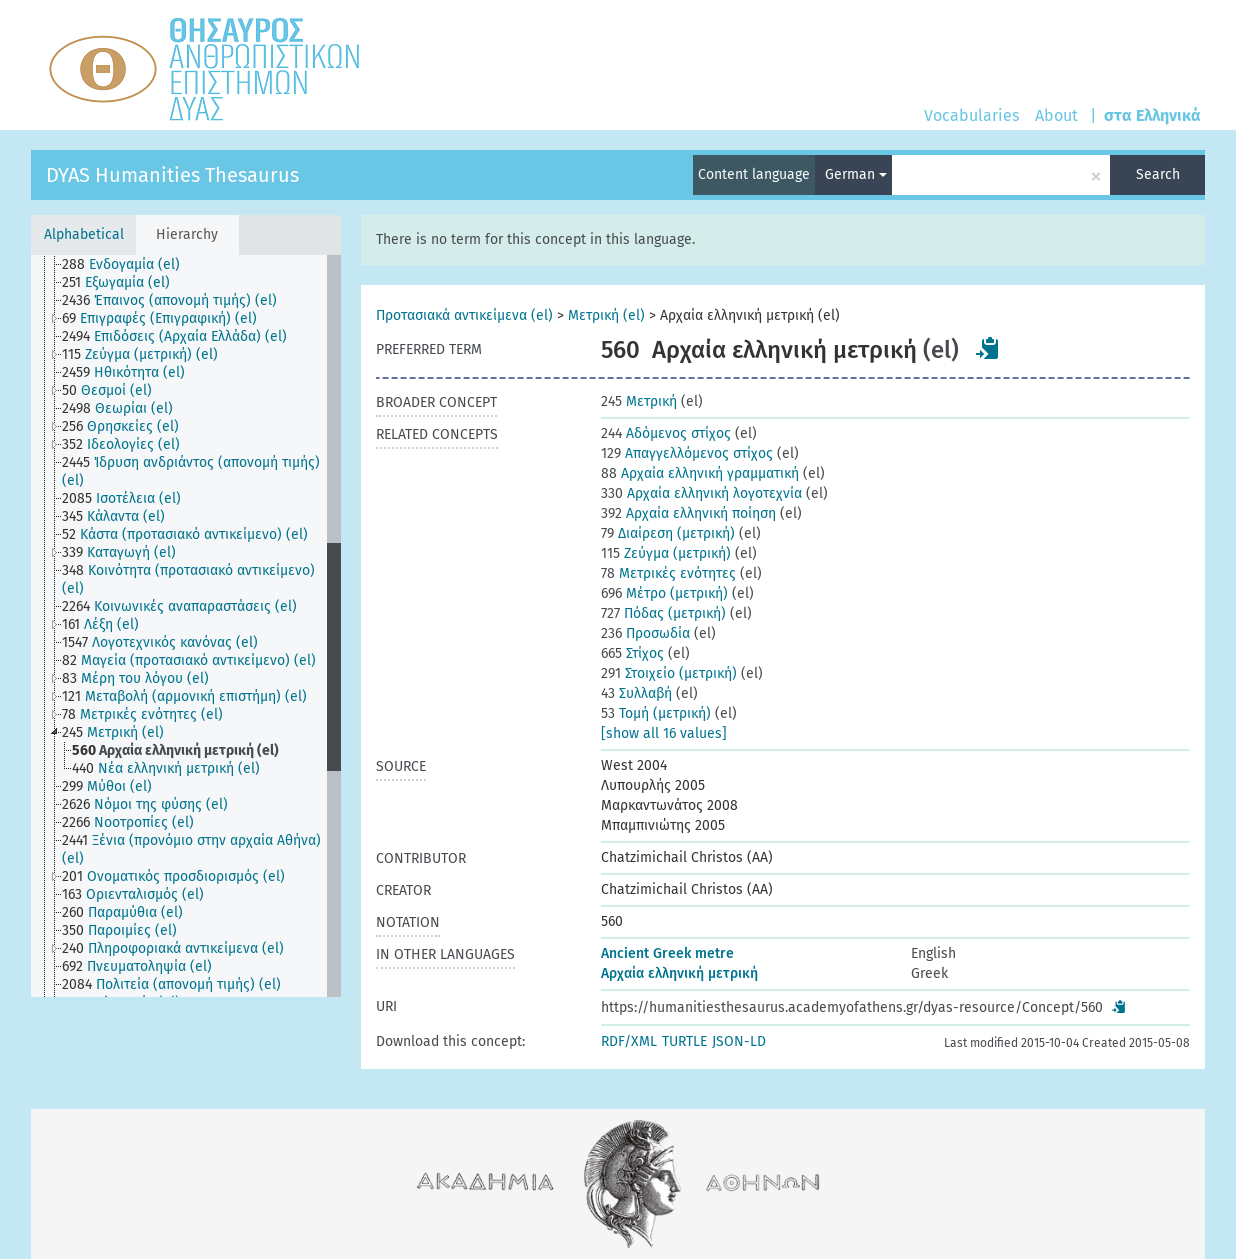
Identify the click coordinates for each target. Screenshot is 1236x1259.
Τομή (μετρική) (656, 713)
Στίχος (632, 653)
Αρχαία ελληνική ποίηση (688, 513)
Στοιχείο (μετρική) (669, 673)
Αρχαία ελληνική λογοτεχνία (701, 493)
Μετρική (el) (606, 315)
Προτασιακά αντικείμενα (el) (464, 315)
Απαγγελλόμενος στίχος (687, 453)
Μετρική (639, 401)
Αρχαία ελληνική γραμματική (700, 473)
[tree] (186, 626)
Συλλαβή (636, 693)
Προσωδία (645, 633)
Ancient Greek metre (667, 953)
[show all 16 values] (664, 733)
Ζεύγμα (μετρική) (666, 553)
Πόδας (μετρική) (663, 613)
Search (1158, 174)
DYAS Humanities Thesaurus (172, 175)
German (856, 174)
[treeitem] (129, 265)
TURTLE (684, 1041)
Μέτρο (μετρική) (664, 593)
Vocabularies (971, 115)
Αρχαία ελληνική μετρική (679, 973)
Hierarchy (187, 234)
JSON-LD (739, 1041)
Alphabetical (84, 234)
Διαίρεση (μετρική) (668, 533)
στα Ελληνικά (1152, 115)
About (1056, 115)
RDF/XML (629, 1041)
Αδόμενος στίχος (666, 433)
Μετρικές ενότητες (668, 573)
